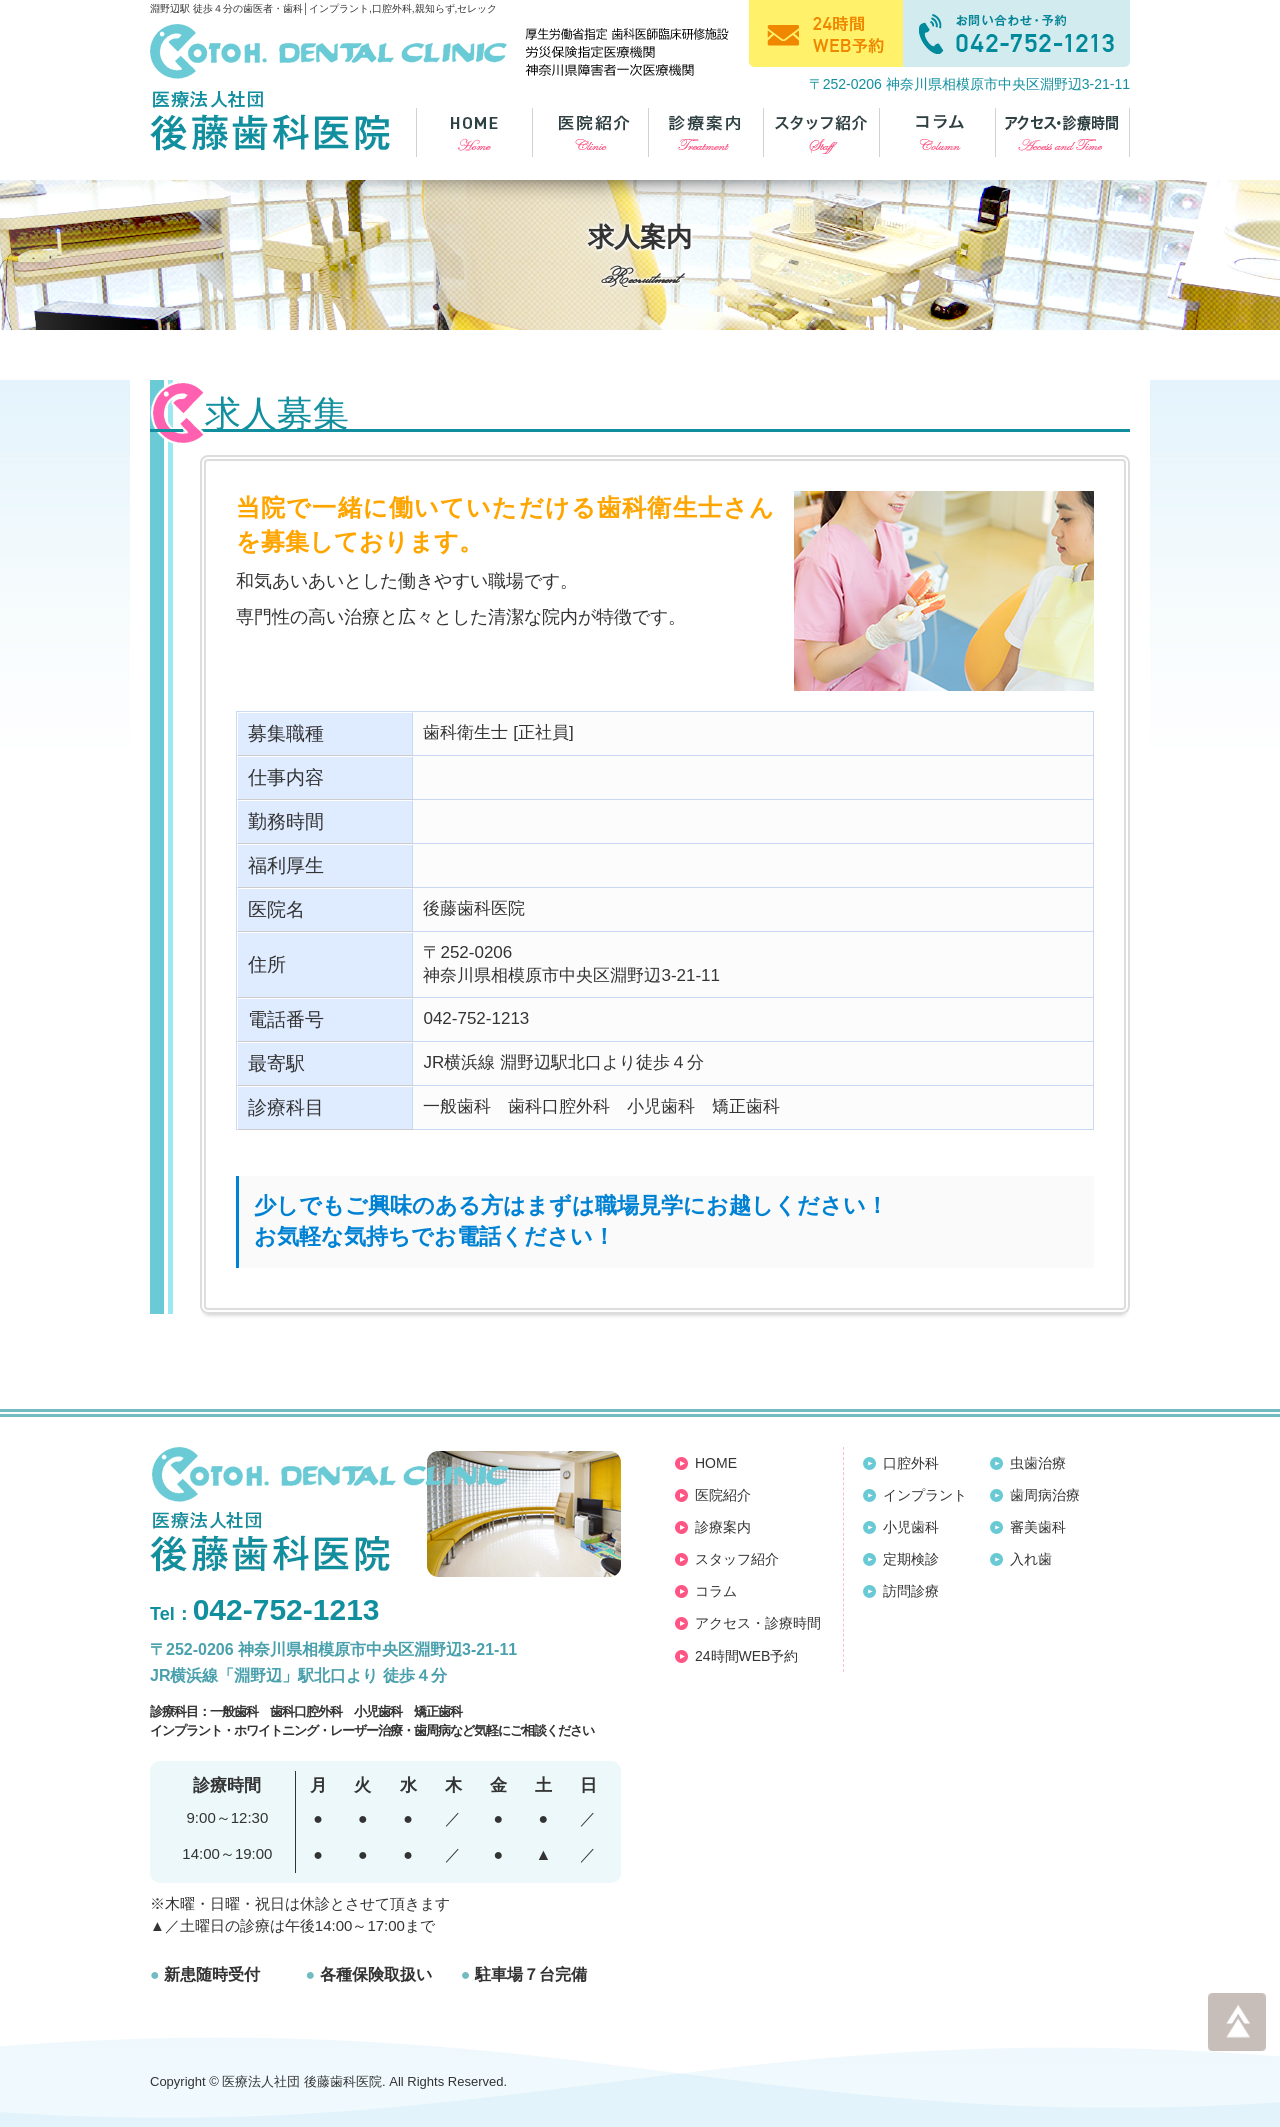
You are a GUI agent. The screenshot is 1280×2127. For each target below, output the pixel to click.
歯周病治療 (1045, 1495)
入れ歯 (1031, 1559)
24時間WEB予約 (746, 1656)
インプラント (925, 1495)
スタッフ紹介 (737, 1559)
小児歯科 (911, 1527)
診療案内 (723, 1527)
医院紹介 (723, 1495)
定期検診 (911, 1559)
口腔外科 (911, 1463)
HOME (716, 1463)
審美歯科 (1038, 1527)
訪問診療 (911, 1591)
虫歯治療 (1038, 1463)
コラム (716, 1591)
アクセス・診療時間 (758, 1623)
